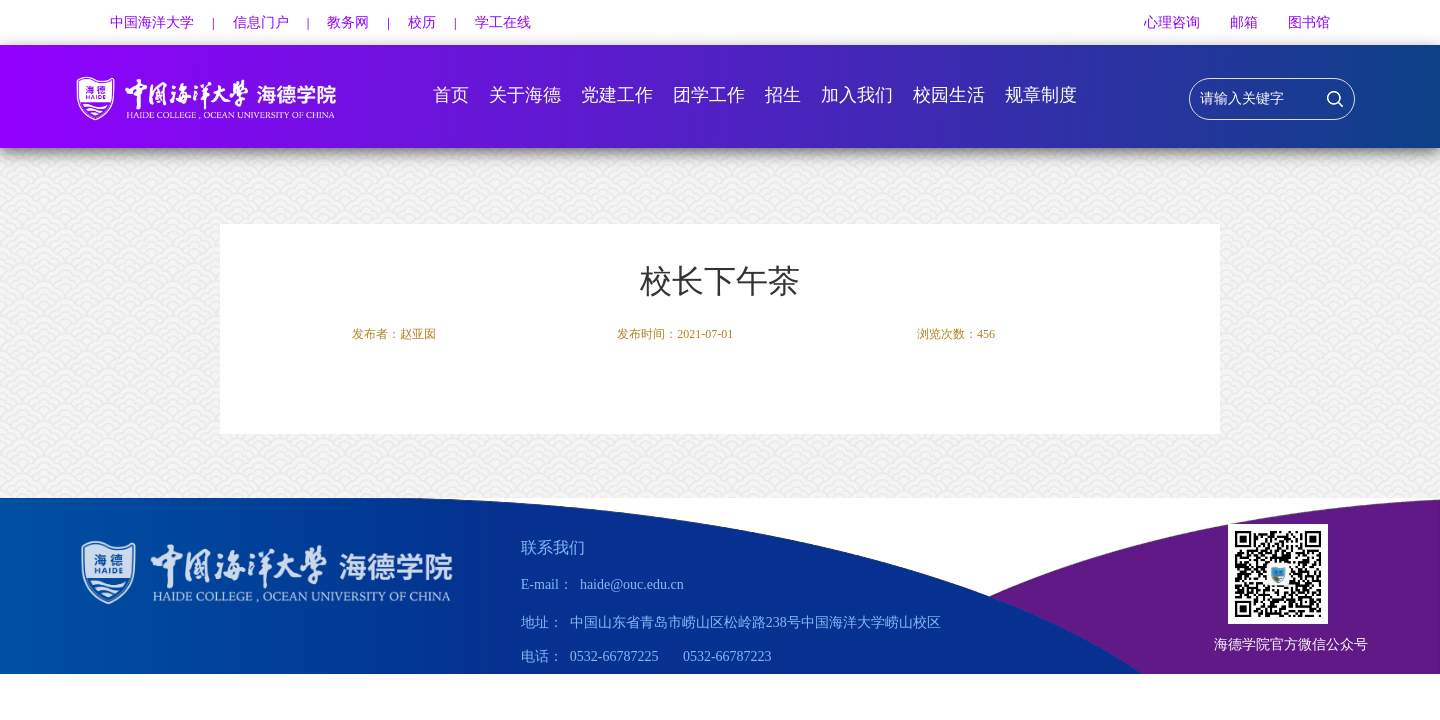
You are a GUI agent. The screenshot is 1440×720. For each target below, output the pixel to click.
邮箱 (1244, 22)
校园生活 (949, 95)
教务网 (348, 22)
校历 (422, 22)
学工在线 (503, 22)
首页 (451, 95)
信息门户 (261, 22)
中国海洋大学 (152, 22)
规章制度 (1041, 95)
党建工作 (617, 95)
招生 (783, 95)
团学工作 (709, 95)
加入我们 (857, 95)
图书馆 (1309, 22)
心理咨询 (1172, 22)
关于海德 (525, 95)
